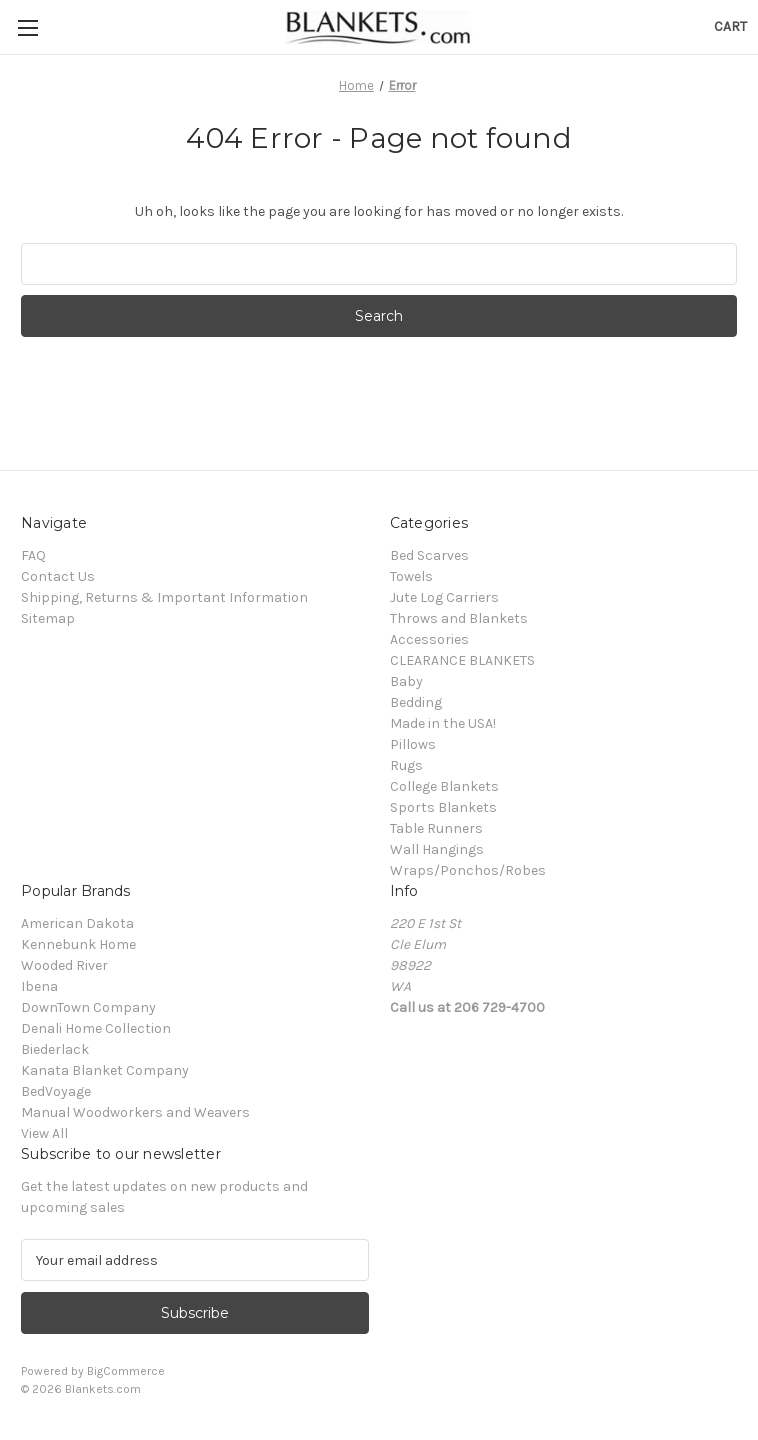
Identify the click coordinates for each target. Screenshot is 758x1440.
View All (44, 1133)
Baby (406, 681)
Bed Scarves (429, 555)
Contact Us (58, 576)
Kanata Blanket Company (105, 1070)
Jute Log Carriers (444, 597)
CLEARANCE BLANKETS (462, 660)
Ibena (39, 986)
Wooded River (64, 965)
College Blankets (444, 786)
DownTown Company (88, 1007)
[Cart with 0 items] (730, 26)
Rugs (406, 765)
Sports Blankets (443, 807)
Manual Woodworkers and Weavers (135, 1112)
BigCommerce (126, 1371)
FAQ (33, 555)
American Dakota (77, 923)
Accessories (429, 639)
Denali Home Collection (96, 1028)
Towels (411, 576)
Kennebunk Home (78, 944)
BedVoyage (56, 1091)
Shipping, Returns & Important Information (164, 597)
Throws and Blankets (459, 618)
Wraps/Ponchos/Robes (468, 870)
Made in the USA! (443, 723)
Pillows (413, 744)
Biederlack (55, 1049)
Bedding (416, 702)
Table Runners (436, 828)
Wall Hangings (437, 849)
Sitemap (48, 618)
